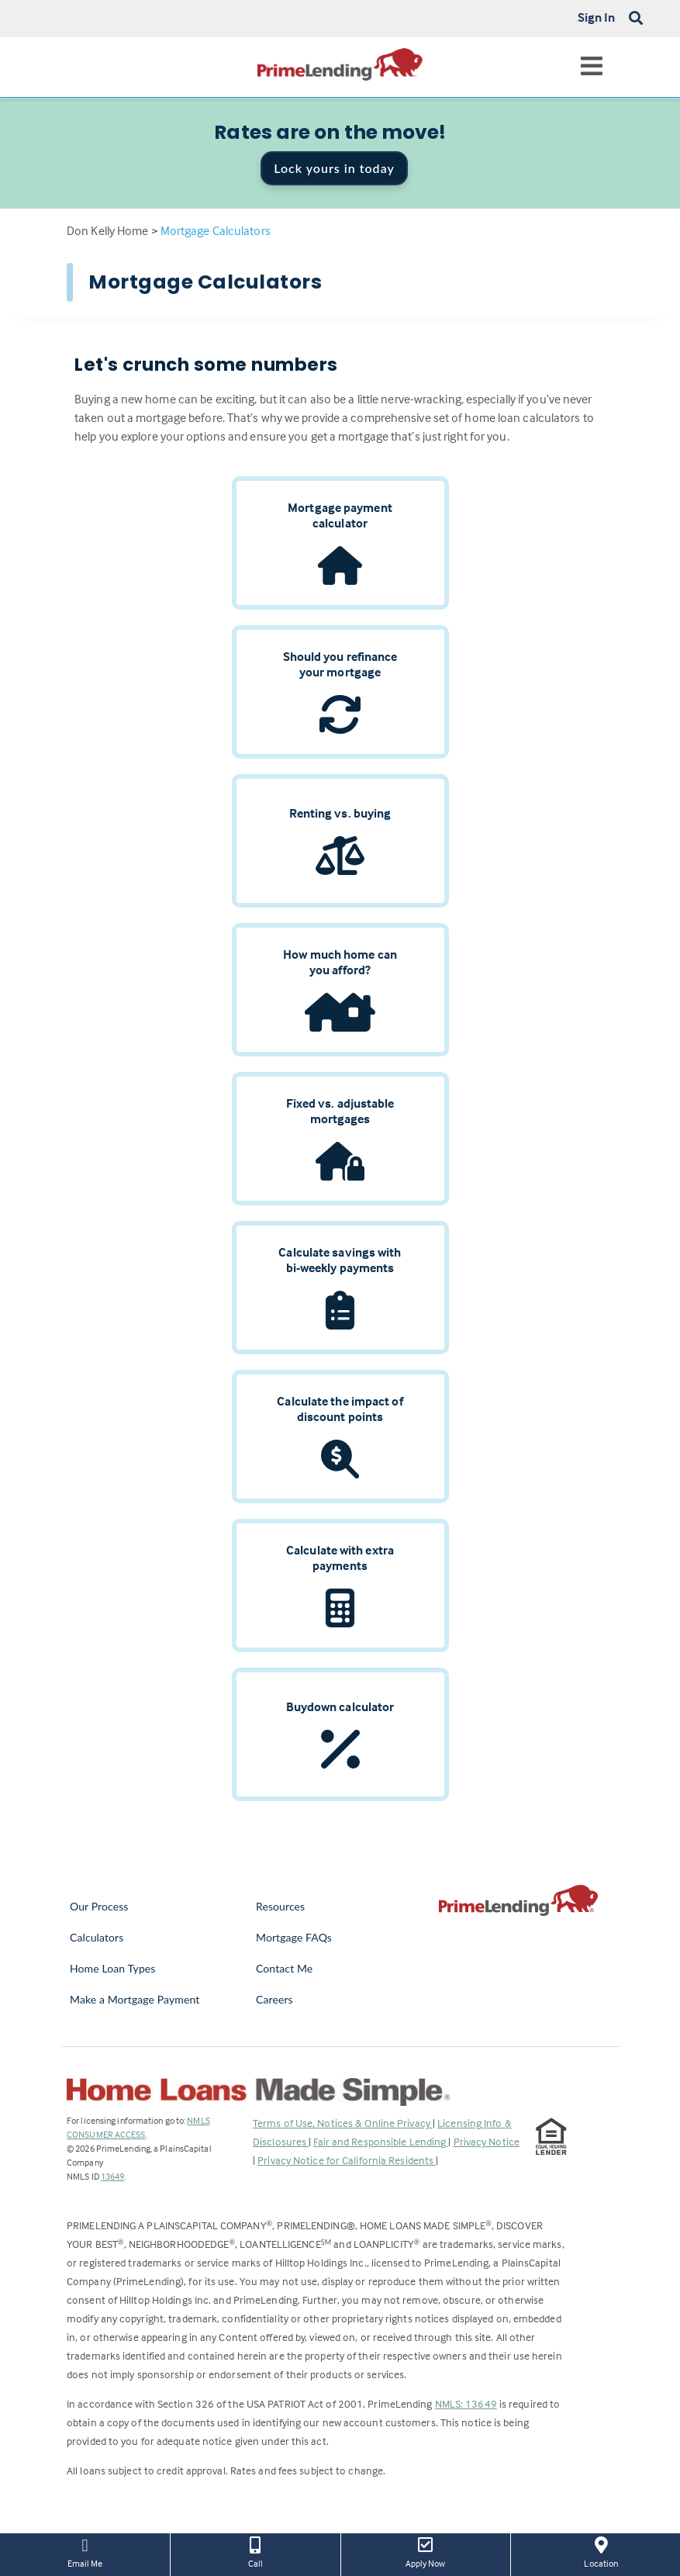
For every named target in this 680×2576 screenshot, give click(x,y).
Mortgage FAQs (294, 1937)
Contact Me (284, 1968)
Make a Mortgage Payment (134, 1999)
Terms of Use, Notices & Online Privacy (343, 2122)
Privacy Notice (486, 2141)
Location (601, 2551)
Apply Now (426, 2551)
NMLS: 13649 (466, 2403)
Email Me (85, 2551)
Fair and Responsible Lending (380, 2141)
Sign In (597, 17)
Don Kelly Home (107, 230)
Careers (274, 1999)
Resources (280, 1906)
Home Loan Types (113, 1968)
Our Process (99, 1906)
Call (255, 2551)
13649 (113, 2176)
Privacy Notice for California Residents (346, 2159)
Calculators (96, 1937)
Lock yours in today (334, 168)
